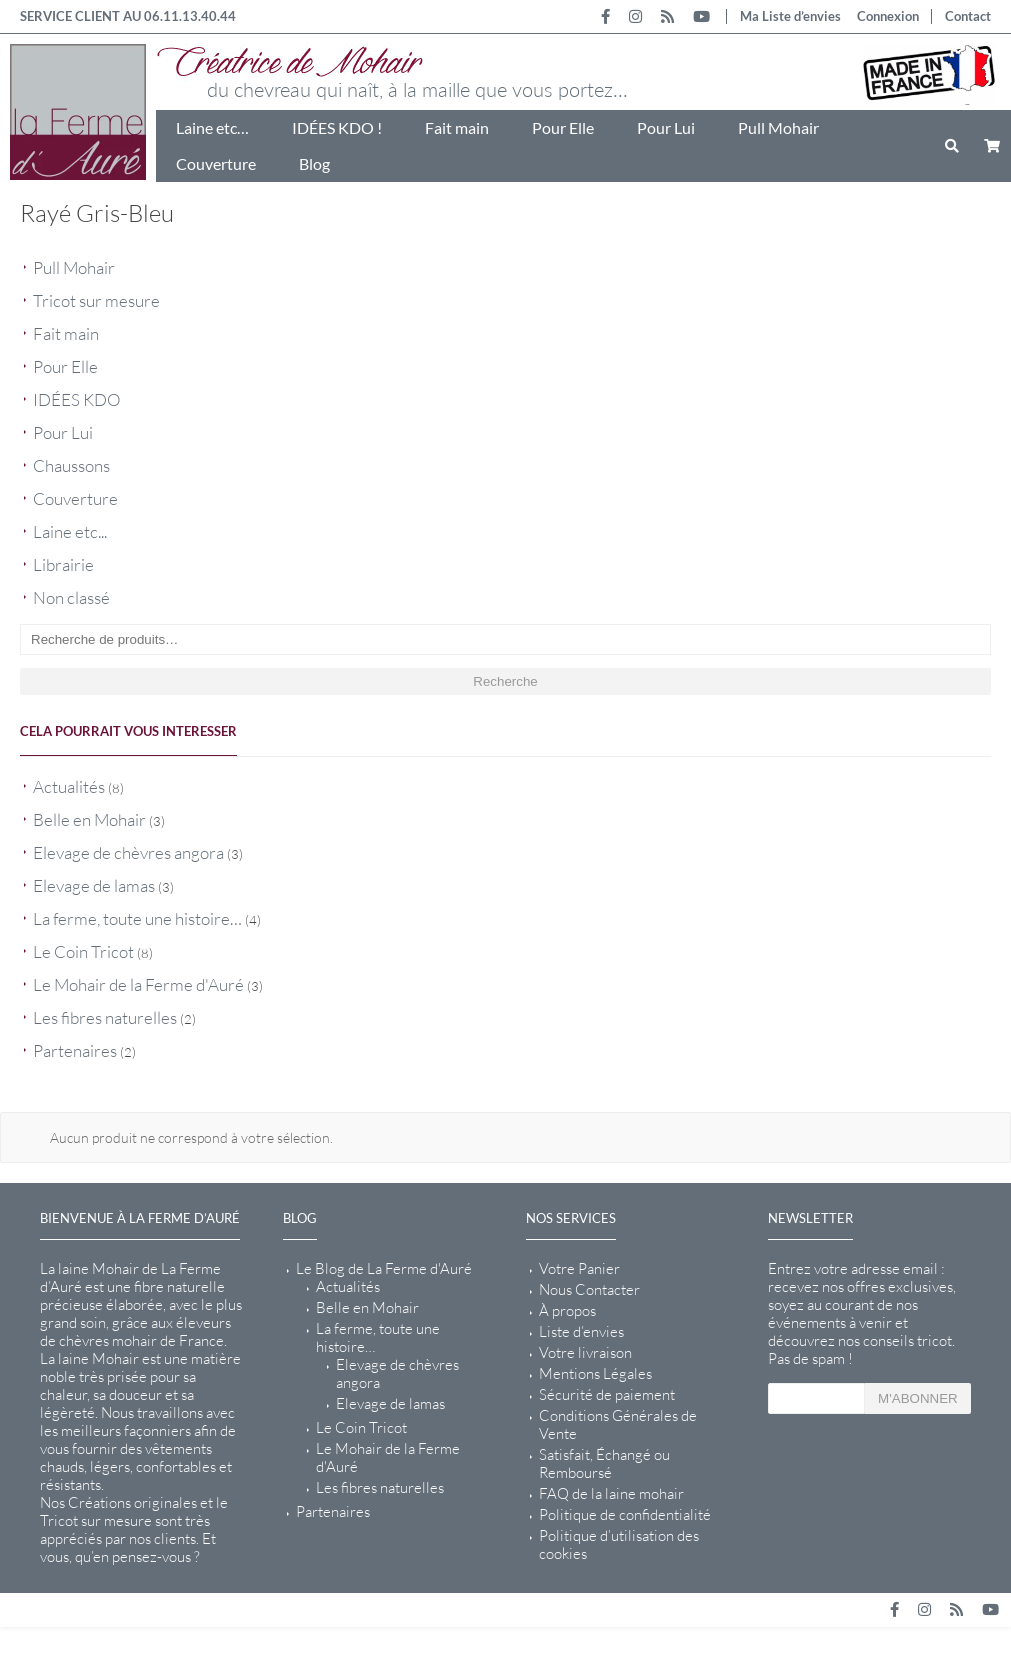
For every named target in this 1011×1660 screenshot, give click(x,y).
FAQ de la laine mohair (611, 1494)
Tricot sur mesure (96, 300)
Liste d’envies (581, 1332)
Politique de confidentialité (625, 1515)
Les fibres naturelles (105, 1017)
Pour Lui (666, 127)
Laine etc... (70, 531)
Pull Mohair (778, 127)
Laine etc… (212, 127)
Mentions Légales (595, 1374)
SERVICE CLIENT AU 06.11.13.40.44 (128, 16)
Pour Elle (563, 127)
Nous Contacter (589, 1290)
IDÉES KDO (77, 399)
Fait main (457, 127)
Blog (314, 163)
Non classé (71, 597)
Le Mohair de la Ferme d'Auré (138, 984)
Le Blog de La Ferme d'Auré (384, 1269)
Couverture (216, 163)
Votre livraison (585, 1353)
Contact (968, 16)
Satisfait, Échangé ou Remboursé (604, 1464)
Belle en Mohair (89, 819)
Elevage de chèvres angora (128, 852)
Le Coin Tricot (83, 951)
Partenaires (75, 1050)
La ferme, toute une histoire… (137, 918)
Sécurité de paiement (607, 1395)
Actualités (69, 786)
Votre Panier (579, 1269)
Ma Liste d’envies (790, 16)
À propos (567, 1311)
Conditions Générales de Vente (618, 1425)
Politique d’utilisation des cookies (619, 1545)
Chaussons (71, 465)
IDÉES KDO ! (337, 127)
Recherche (505, 681)
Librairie (63, 564)
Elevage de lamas (94, 885)
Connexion (888, 16)
